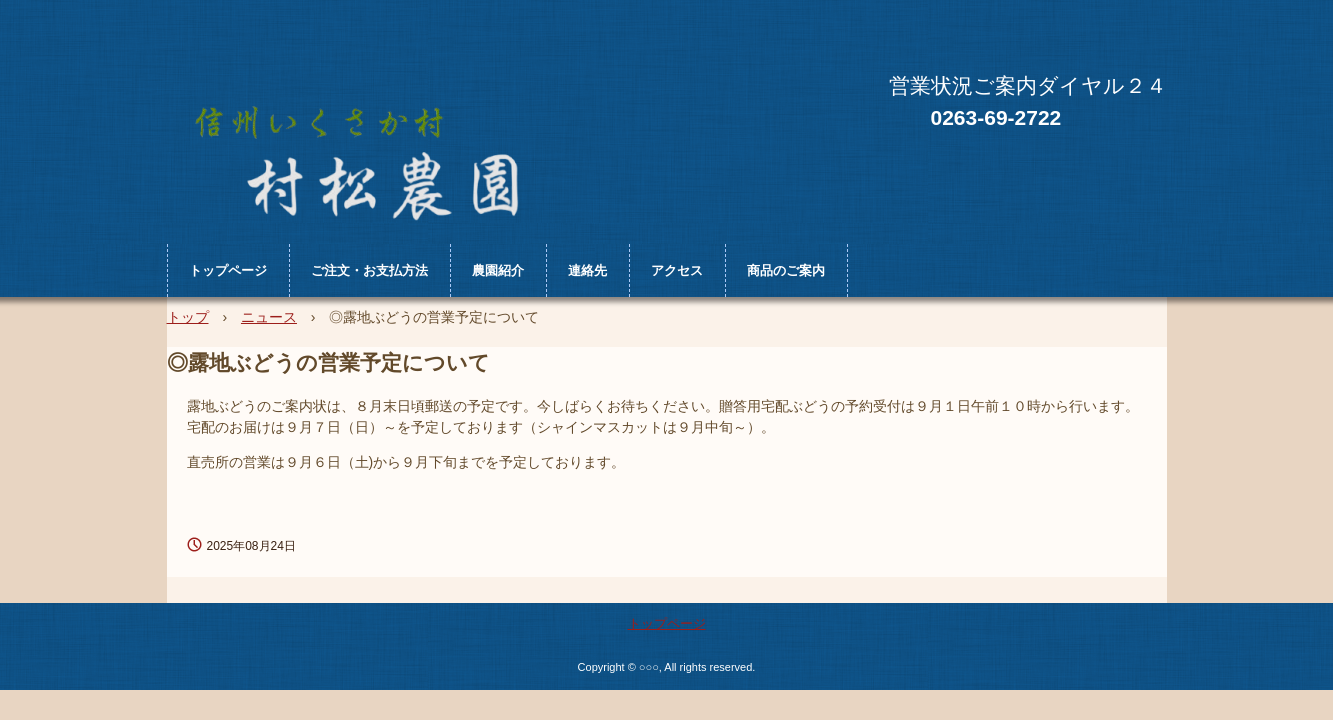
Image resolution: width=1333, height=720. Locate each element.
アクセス (677, 270)
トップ (188, 317)
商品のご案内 (786, 270)
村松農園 (373, 148)
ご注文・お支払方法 (369, 270)
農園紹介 (498, 270)
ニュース (269, 317)
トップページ (228, 270)
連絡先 (587, 270)
